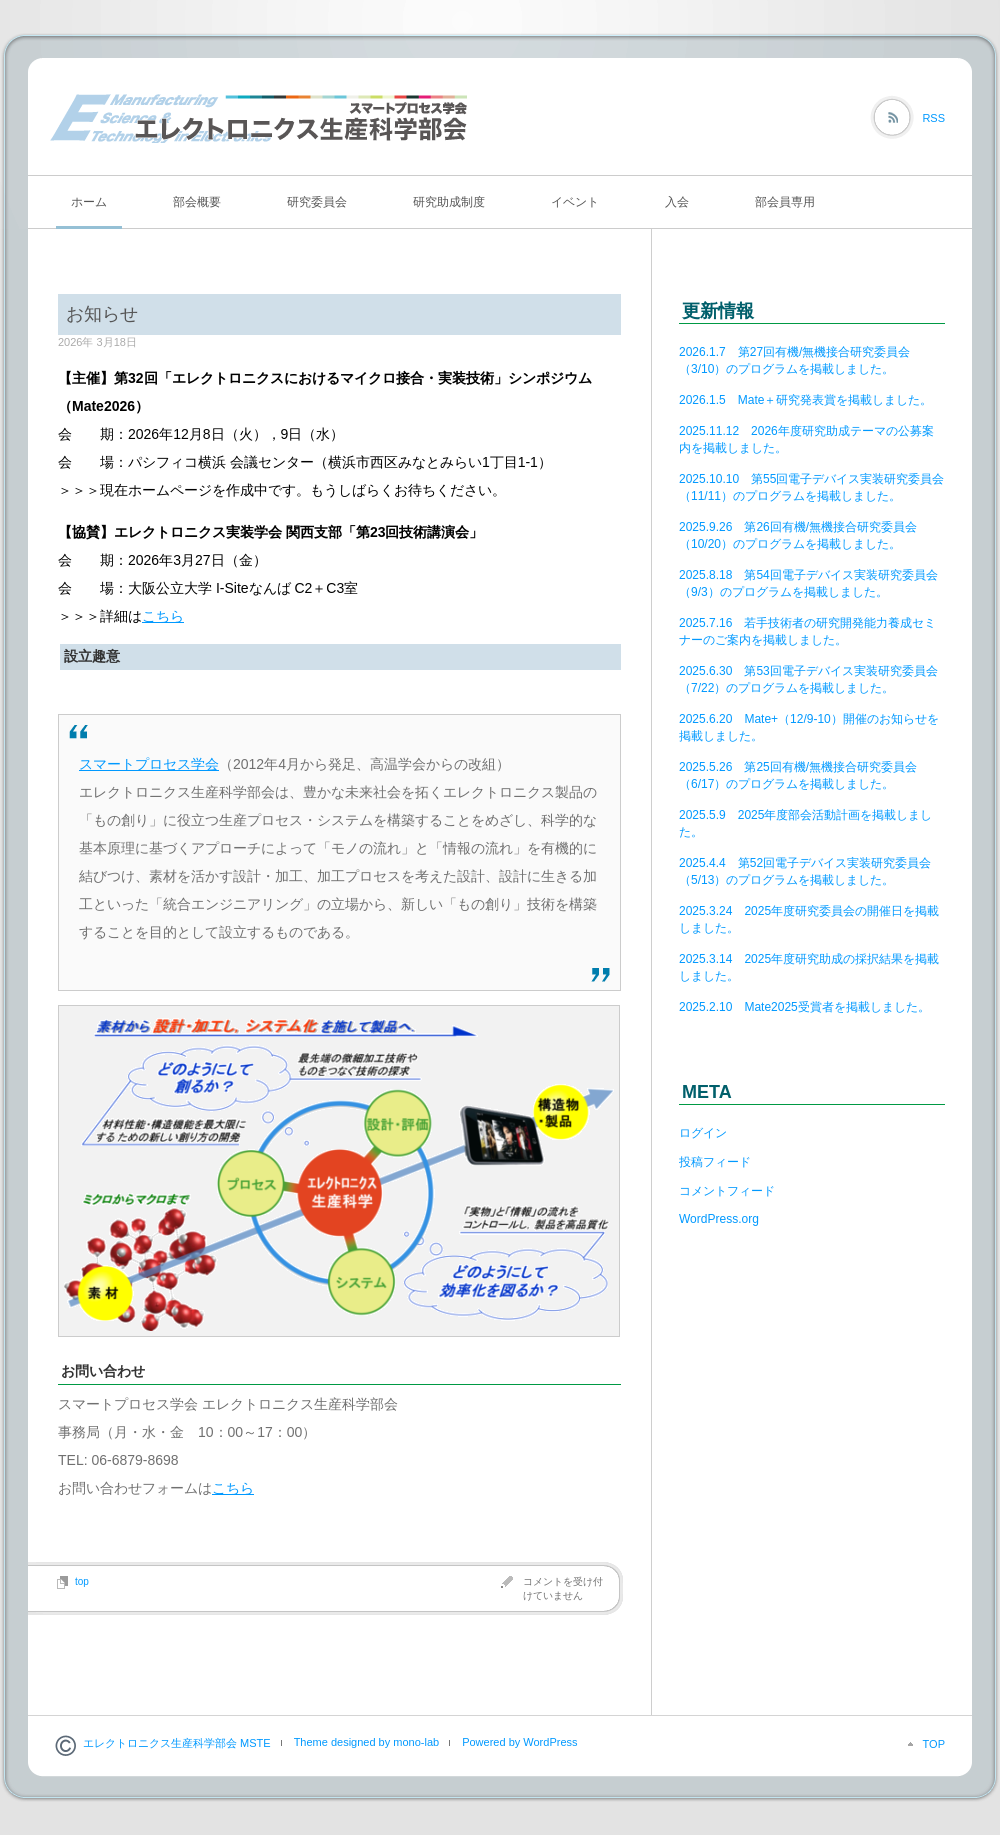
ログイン (703, 1133)
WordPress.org (719, 1219)
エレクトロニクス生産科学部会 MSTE (177, 1743)
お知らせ (102, 314)
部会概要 (197, 202)
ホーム (89, 202)
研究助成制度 (449, 202)
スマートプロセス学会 (149, 764)
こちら (163, 616)
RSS (933, 118)
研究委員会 (317, 202)
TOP (934, 1744)
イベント (575, 202)
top (82, 1581)
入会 (677, 202)
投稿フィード (715, 1162)
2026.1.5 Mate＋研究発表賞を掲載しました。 (805, 400)
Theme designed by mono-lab (367, 1742)
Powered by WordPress (519, 1742)
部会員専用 (785, 202)
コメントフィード (727, 1191)
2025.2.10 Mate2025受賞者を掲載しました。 (804, 1007)
